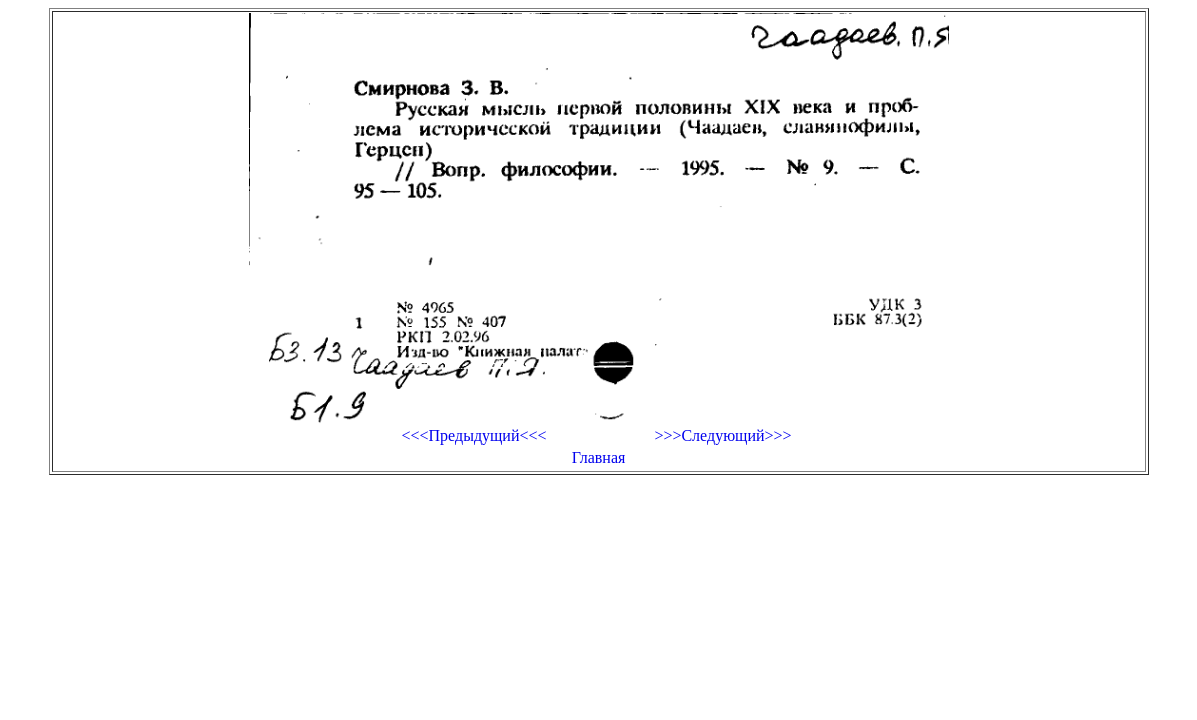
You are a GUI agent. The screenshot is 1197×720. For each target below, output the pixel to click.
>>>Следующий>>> (722, 435)
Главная (599, 457)
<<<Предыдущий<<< (473, 435)
